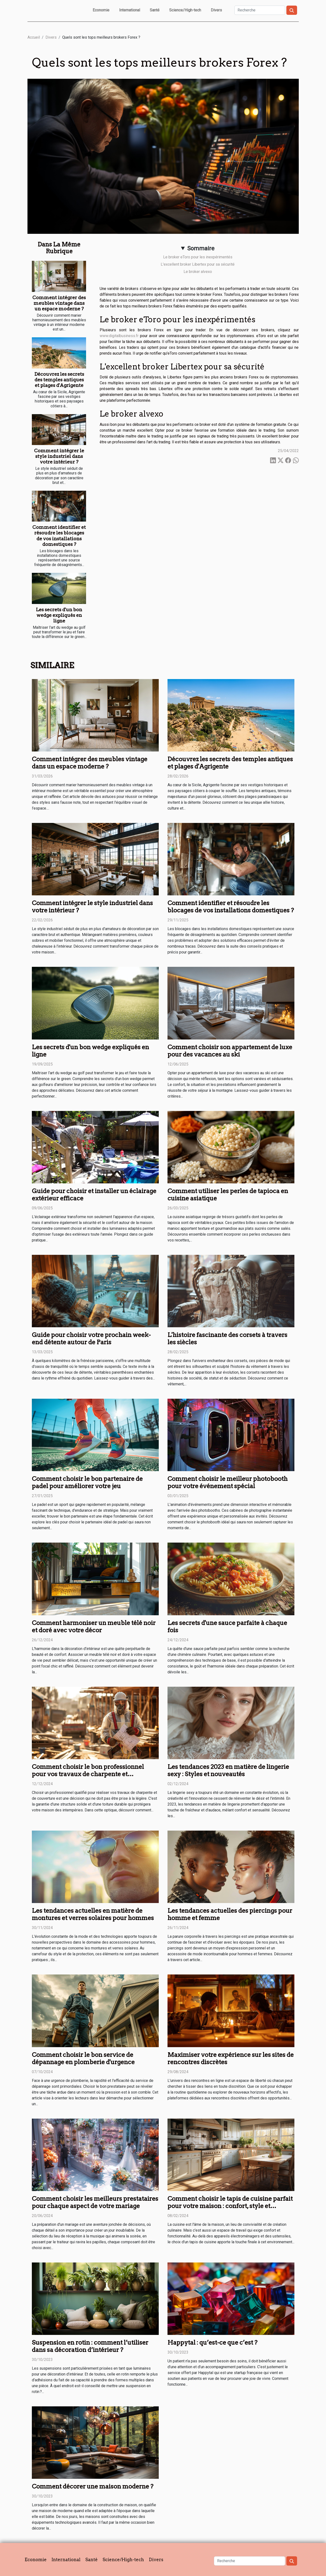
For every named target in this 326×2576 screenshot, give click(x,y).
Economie (101, 10)
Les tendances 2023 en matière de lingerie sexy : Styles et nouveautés (228, 1770)
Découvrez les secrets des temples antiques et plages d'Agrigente (59, 379)
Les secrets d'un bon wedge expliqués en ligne (59, 615)
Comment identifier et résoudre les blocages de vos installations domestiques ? (59, 535)
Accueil (33, 37)
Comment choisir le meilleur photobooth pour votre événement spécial (227, 1482)
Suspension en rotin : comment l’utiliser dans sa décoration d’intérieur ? (90, 2346)
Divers (216, 10)
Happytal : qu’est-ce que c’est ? (212, 2342)
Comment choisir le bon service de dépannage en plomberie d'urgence (83, 2058)
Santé (154, 10)
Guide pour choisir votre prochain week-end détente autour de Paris (91, 1338)
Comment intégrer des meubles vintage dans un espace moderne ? (59, 303)
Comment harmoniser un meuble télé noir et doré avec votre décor (94, 1626)
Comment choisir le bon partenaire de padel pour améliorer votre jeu (87, 1482)
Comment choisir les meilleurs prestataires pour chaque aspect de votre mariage (95, 2202)
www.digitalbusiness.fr (119, 335)
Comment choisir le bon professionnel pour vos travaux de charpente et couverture (88, 1774)
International (129, 10)
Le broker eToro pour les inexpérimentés (197, 257)
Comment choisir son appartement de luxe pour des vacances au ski (229, 1050)
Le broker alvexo (198, 271)
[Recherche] (259, 10)
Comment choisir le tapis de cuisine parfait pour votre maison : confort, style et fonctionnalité (230, 2206)
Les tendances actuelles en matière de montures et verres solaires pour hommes (93, 1914)
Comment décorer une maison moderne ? (92, 2486)
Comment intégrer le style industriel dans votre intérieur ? (59, 456)
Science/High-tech (185, 10)
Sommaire (200, 248)
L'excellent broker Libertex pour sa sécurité (198, 264)
